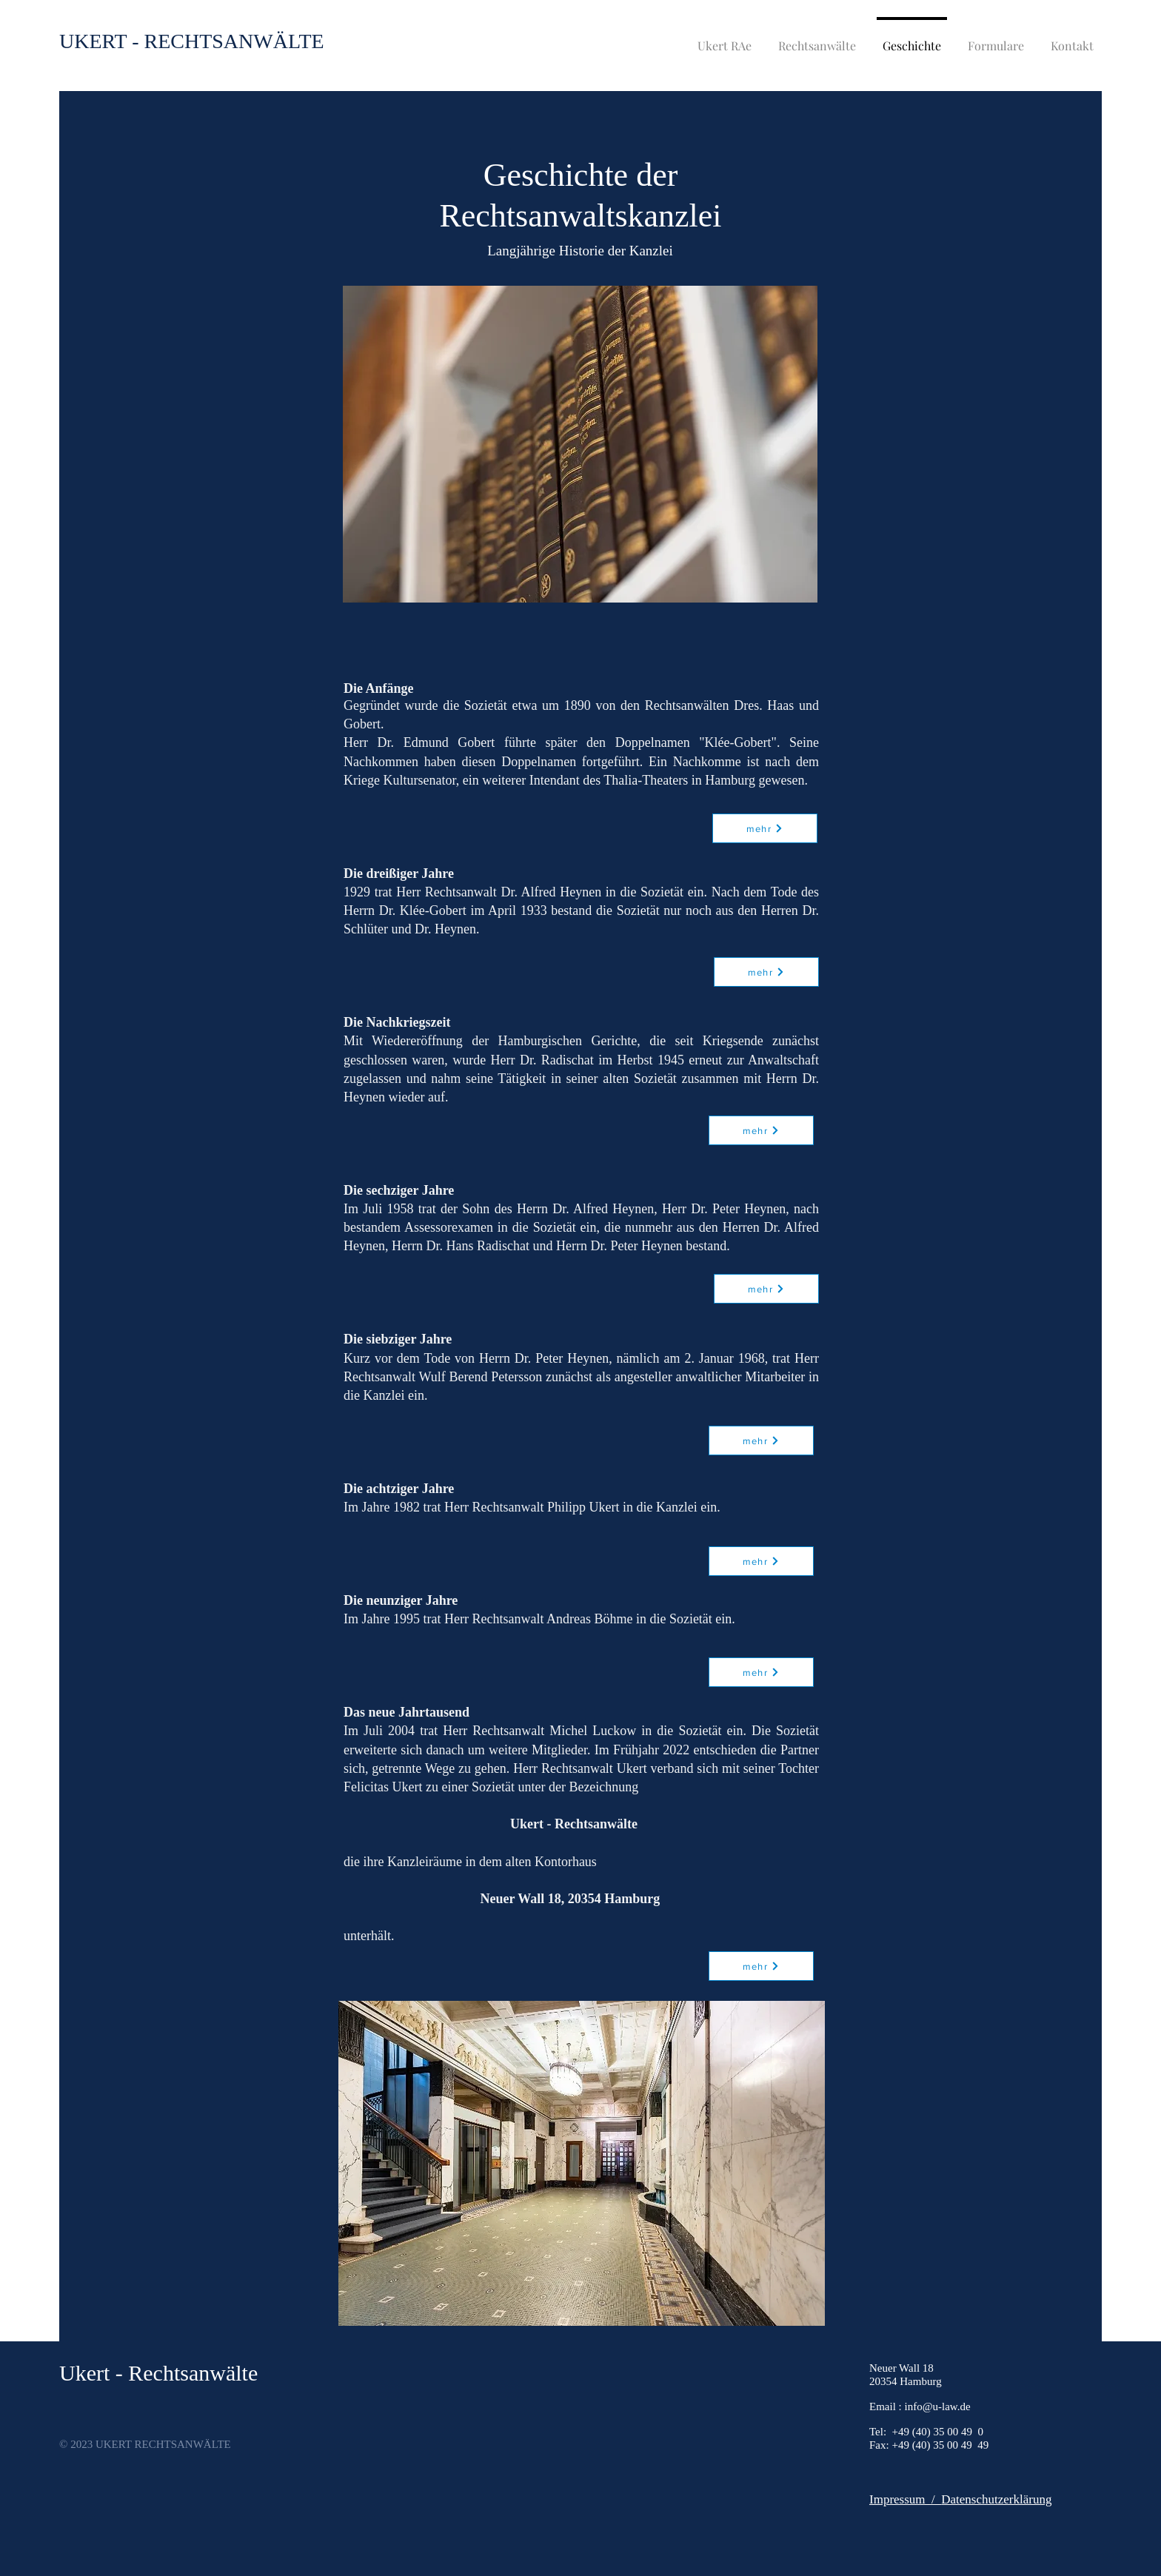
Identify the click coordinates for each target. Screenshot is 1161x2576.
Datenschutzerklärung (996, 2499)
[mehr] (766, 972)
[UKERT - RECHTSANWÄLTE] (191, 41)
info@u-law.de (938, 2406)
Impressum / (905, 2499)
